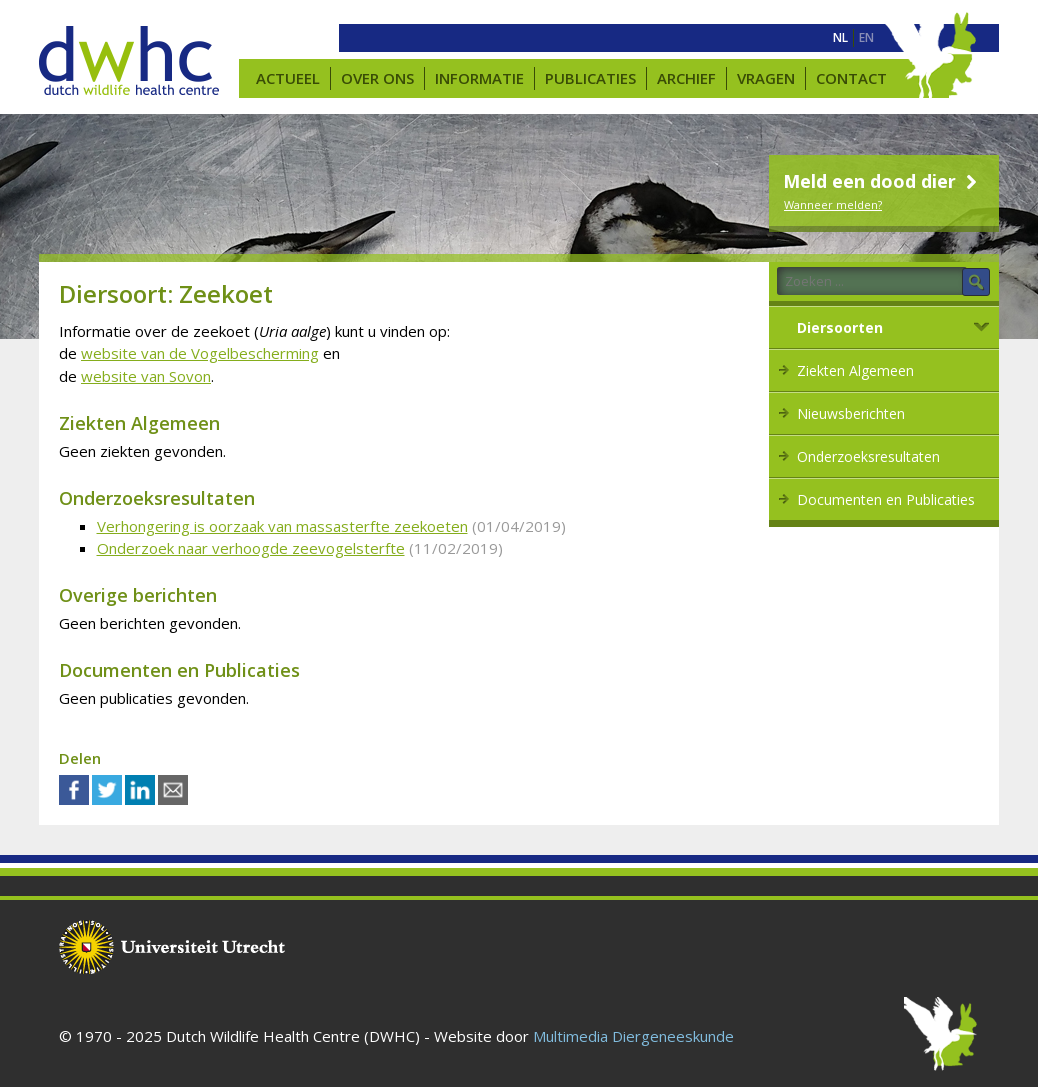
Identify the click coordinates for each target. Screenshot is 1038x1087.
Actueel (288, 78)
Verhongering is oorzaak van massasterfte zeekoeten (282, 526)
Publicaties (590, 78)
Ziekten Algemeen (855, 370)
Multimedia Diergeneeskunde (633, 1036)
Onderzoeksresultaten (868, 456)
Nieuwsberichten (851, 413)
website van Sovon (146, 376)
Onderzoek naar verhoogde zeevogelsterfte (251, 548)
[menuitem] (840, 38)
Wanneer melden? (833, 204)
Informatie (479, 78)
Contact (851, 78)
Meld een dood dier (882, 181)
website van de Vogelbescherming (200, 353)
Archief (686, 78)
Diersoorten (840, 327)
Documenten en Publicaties (886, 499)
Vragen (766, 78)
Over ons (377, 78)
